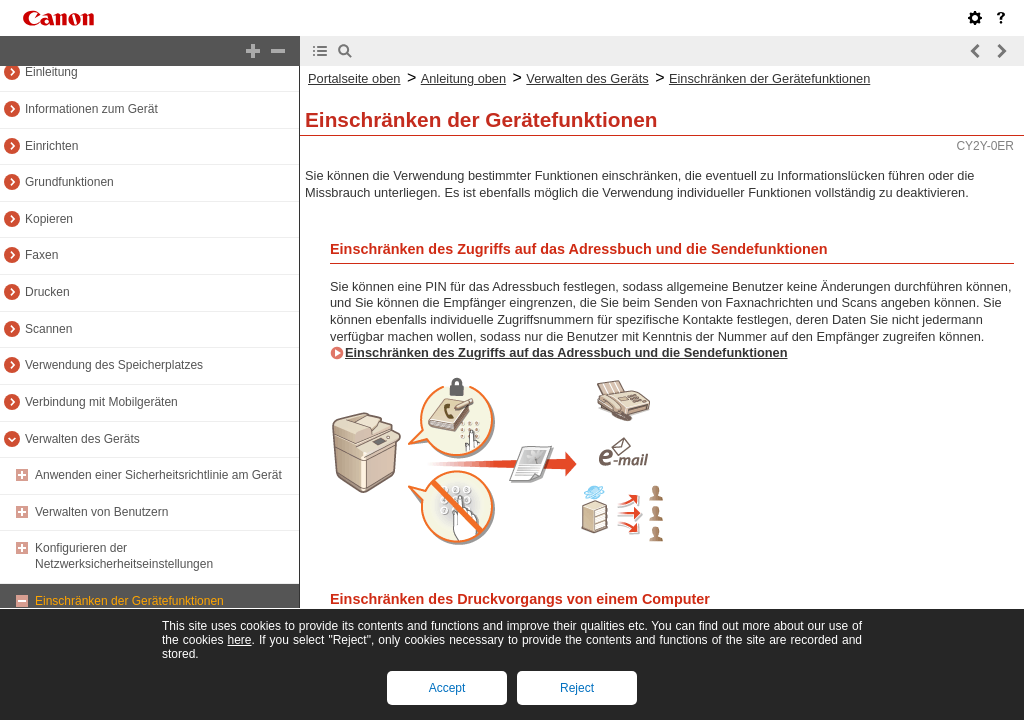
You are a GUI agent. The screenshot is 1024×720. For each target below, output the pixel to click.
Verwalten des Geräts (82, 439)
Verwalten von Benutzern (101, 512)
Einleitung (51, 72)
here (239, 640)
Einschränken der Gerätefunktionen (129, 601)
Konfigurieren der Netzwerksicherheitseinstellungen (124, 556)
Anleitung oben (463, 78)
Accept (447, 688)
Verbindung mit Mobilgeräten (101, 402)
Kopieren (49, 219)
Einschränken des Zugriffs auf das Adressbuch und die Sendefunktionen (566, 352)
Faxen (41, 255)
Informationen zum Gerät (91, 109)
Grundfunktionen (69, 182)
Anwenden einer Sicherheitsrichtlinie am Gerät (158, 475)
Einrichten (51, 146)
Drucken (47, 292)
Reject (577, 688)
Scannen (48, 329)
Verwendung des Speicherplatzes (114, 365)
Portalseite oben (354, 78)
